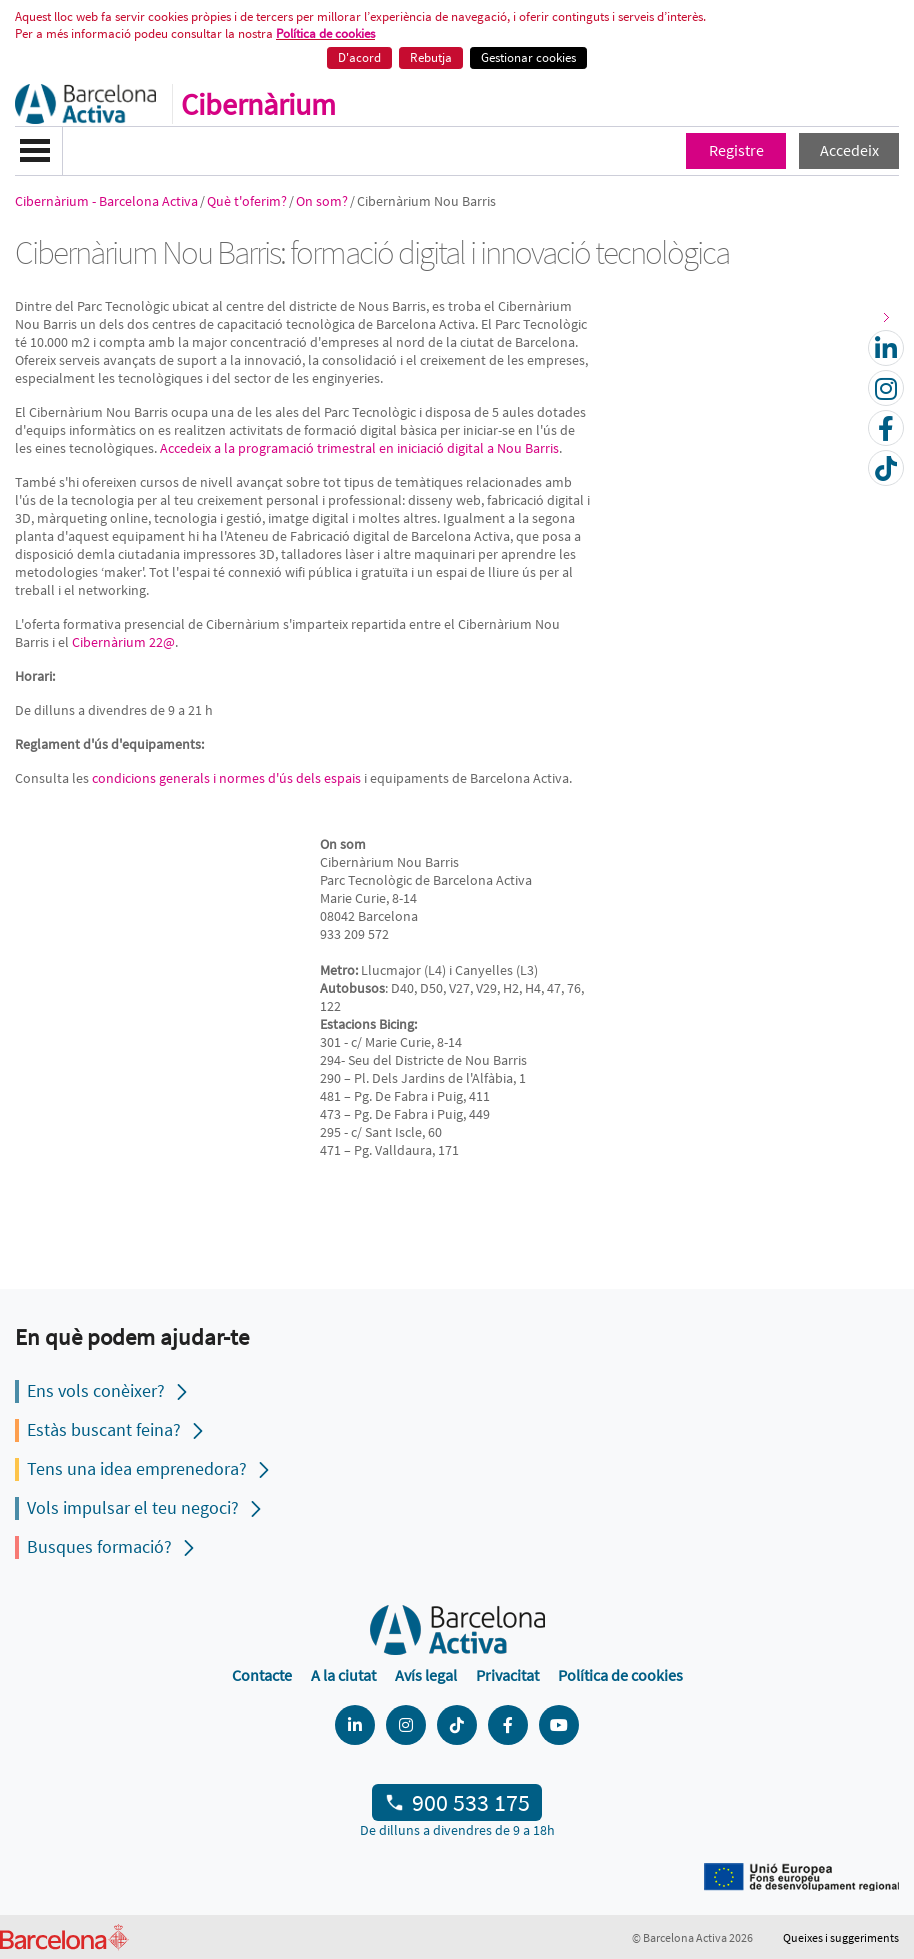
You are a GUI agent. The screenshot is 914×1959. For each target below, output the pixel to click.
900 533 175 (471, 1802)
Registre (736, 150)
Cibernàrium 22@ (123, 642)
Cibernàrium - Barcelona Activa (106, 201)
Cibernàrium (258, 104)
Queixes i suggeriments (841, 1937)
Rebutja (431, 57)
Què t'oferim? (247, 201)
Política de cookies (325, 33)
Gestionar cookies (528, 57)
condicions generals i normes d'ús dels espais (226, 778)
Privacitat (507, 1675)
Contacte (262, 1675)
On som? (322, 201)
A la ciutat (343, 1675)
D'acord (359, 57)
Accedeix (849, 150)
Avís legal (426, 1675)
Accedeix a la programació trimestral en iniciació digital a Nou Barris (359, 448)
